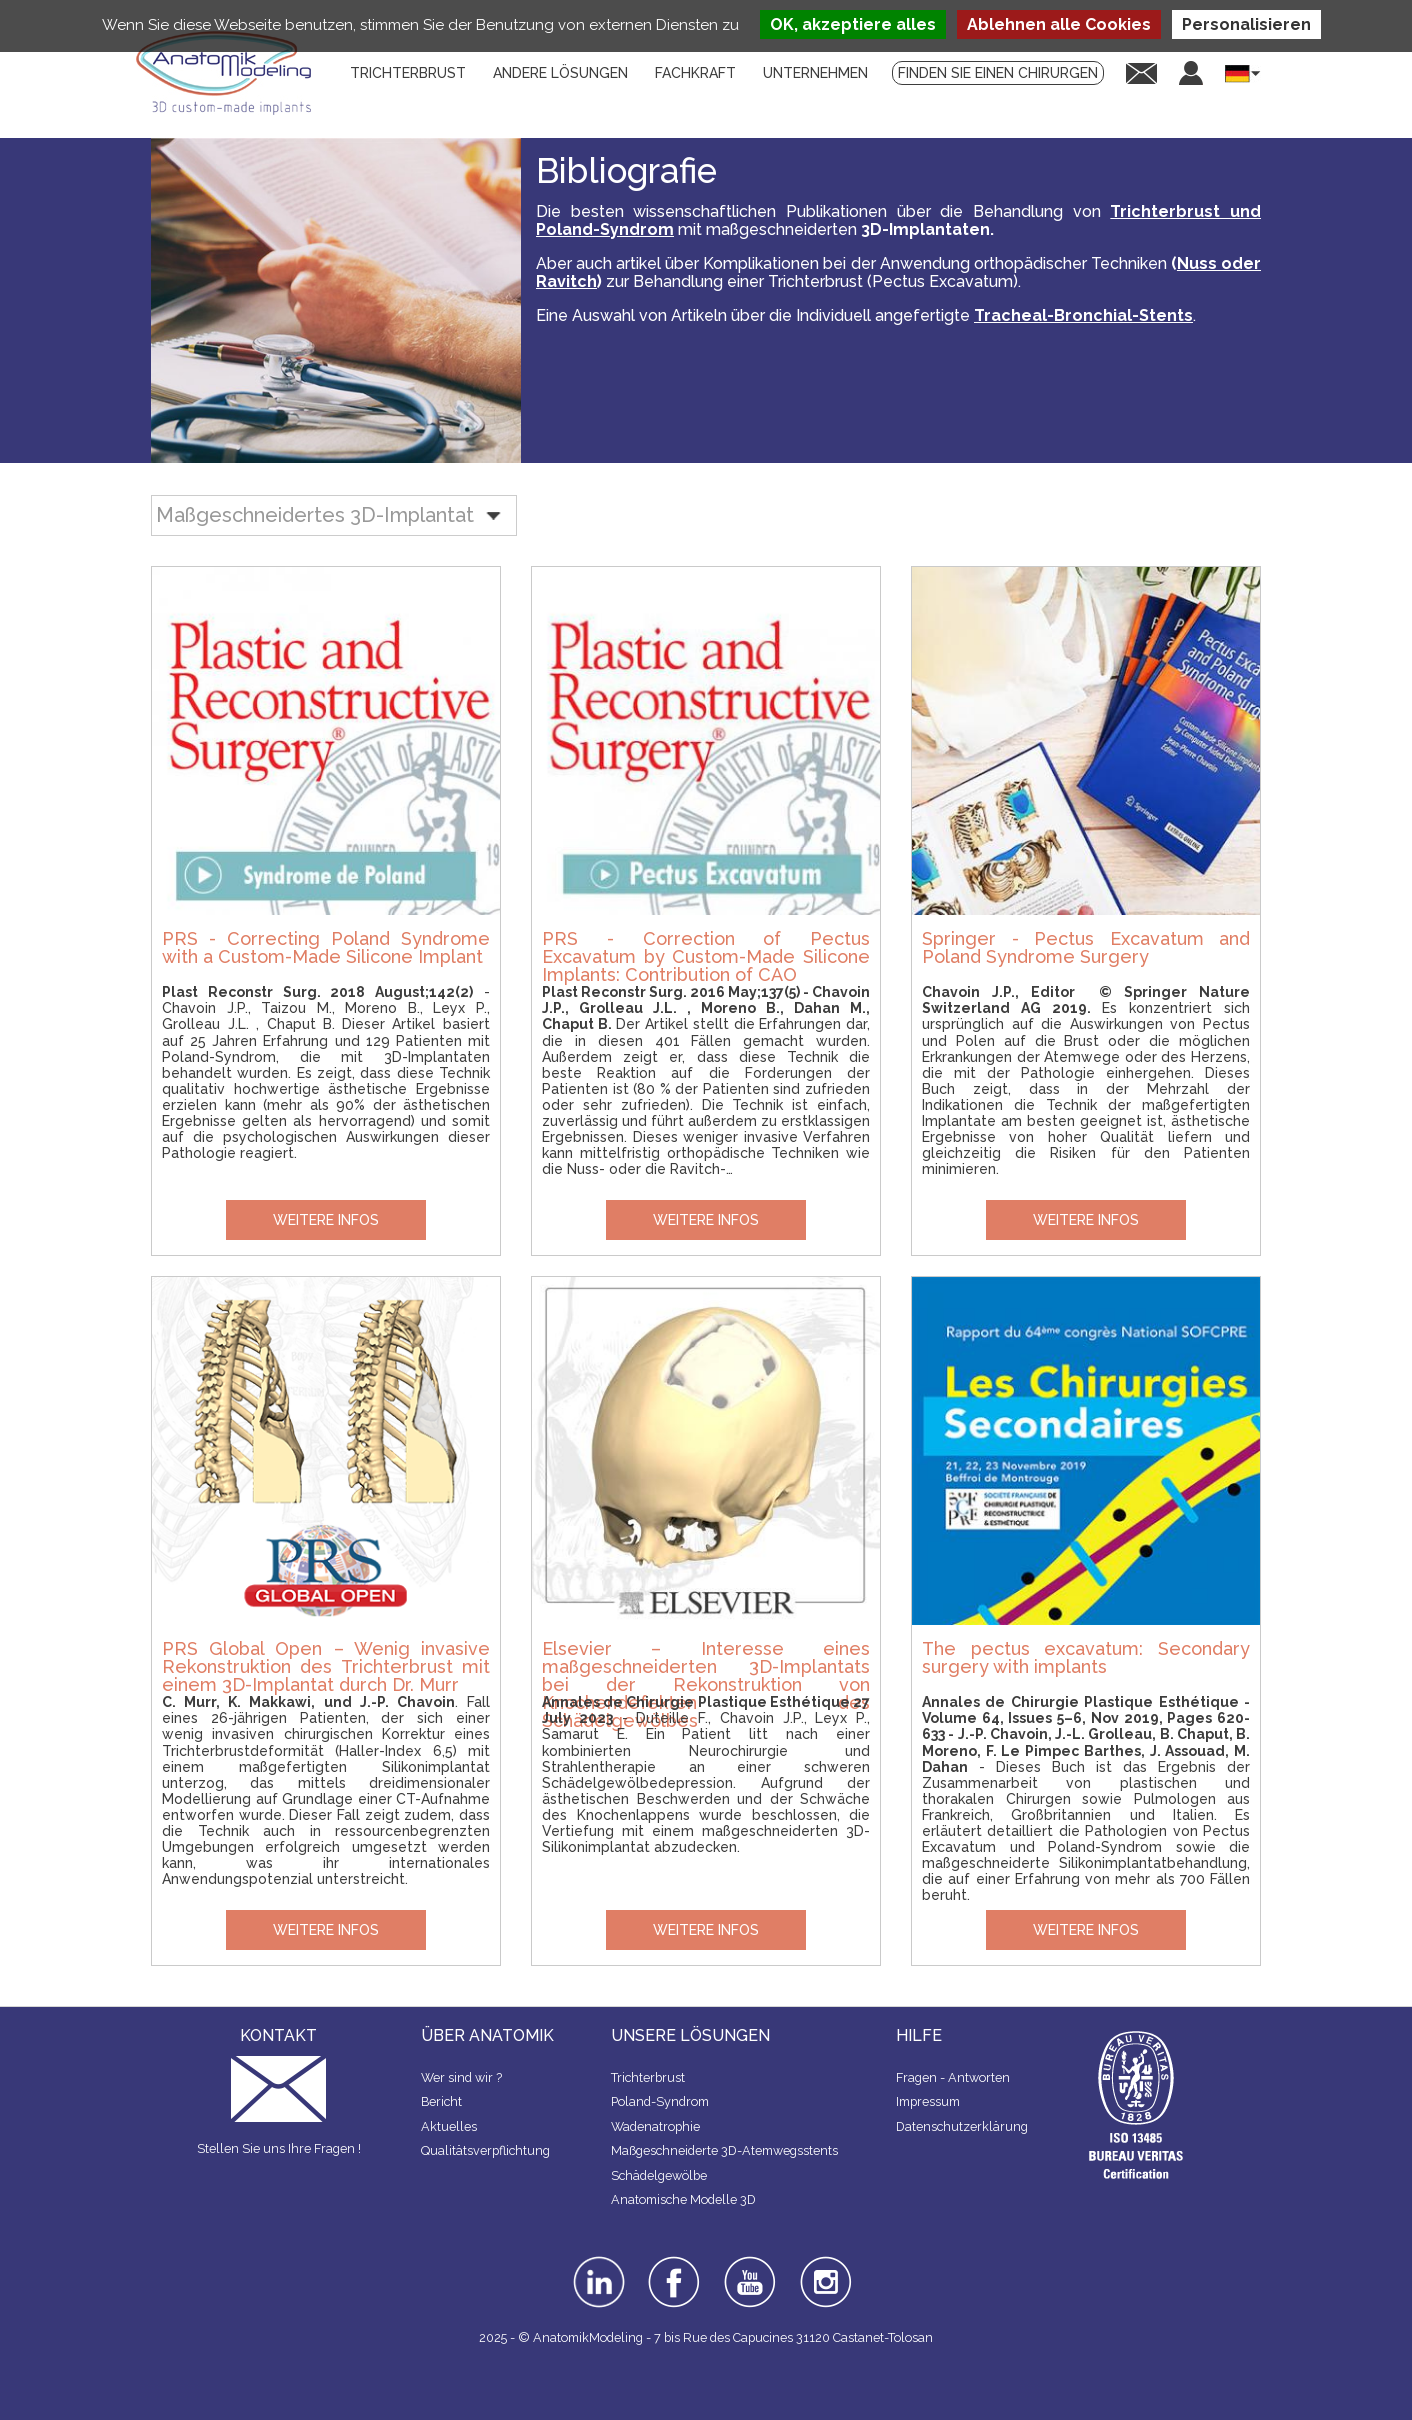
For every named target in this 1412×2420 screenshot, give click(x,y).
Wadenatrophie (655, 2126)
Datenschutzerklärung (962, 2126)
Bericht (441, 2101)
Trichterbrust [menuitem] (408, 73)
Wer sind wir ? (461, 2077)
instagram (823, 2270)
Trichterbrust (648, 2077)
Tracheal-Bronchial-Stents (1083, 315)
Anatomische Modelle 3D (683, 2199)
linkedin (596, 2263)
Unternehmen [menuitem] (815, 73)
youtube (748, 2263)
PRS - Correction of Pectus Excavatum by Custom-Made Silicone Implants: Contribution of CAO (706, 956)
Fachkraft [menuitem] (695, 73)
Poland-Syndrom (660, 2101)
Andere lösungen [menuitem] (560, 73)
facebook (674, 2263)
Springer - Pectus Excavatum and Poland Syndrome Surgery (1086, 947)
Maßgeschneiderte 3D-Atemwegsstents (724, 2150)
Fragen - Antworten (953, 2077)
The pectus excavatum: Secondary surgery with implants (1086, 1657)
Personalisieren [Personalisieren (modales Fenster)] (1246, 24)
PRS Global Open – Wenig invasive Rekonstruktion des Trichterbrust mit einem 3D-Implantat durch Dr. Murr (326, 1666)
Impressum (928, 2101)
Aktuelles (449, 2126)
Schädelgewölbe (659, 2175)
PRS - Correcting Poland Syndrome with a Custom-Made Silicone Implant (326, 947)
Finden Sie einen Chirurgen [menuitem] (998, 73)
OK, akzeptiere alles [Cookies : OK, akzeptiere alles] (853, 24)
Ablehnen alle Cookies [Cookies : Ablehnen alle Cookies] (1059, 24)
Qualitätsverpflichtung (485, 2150)
